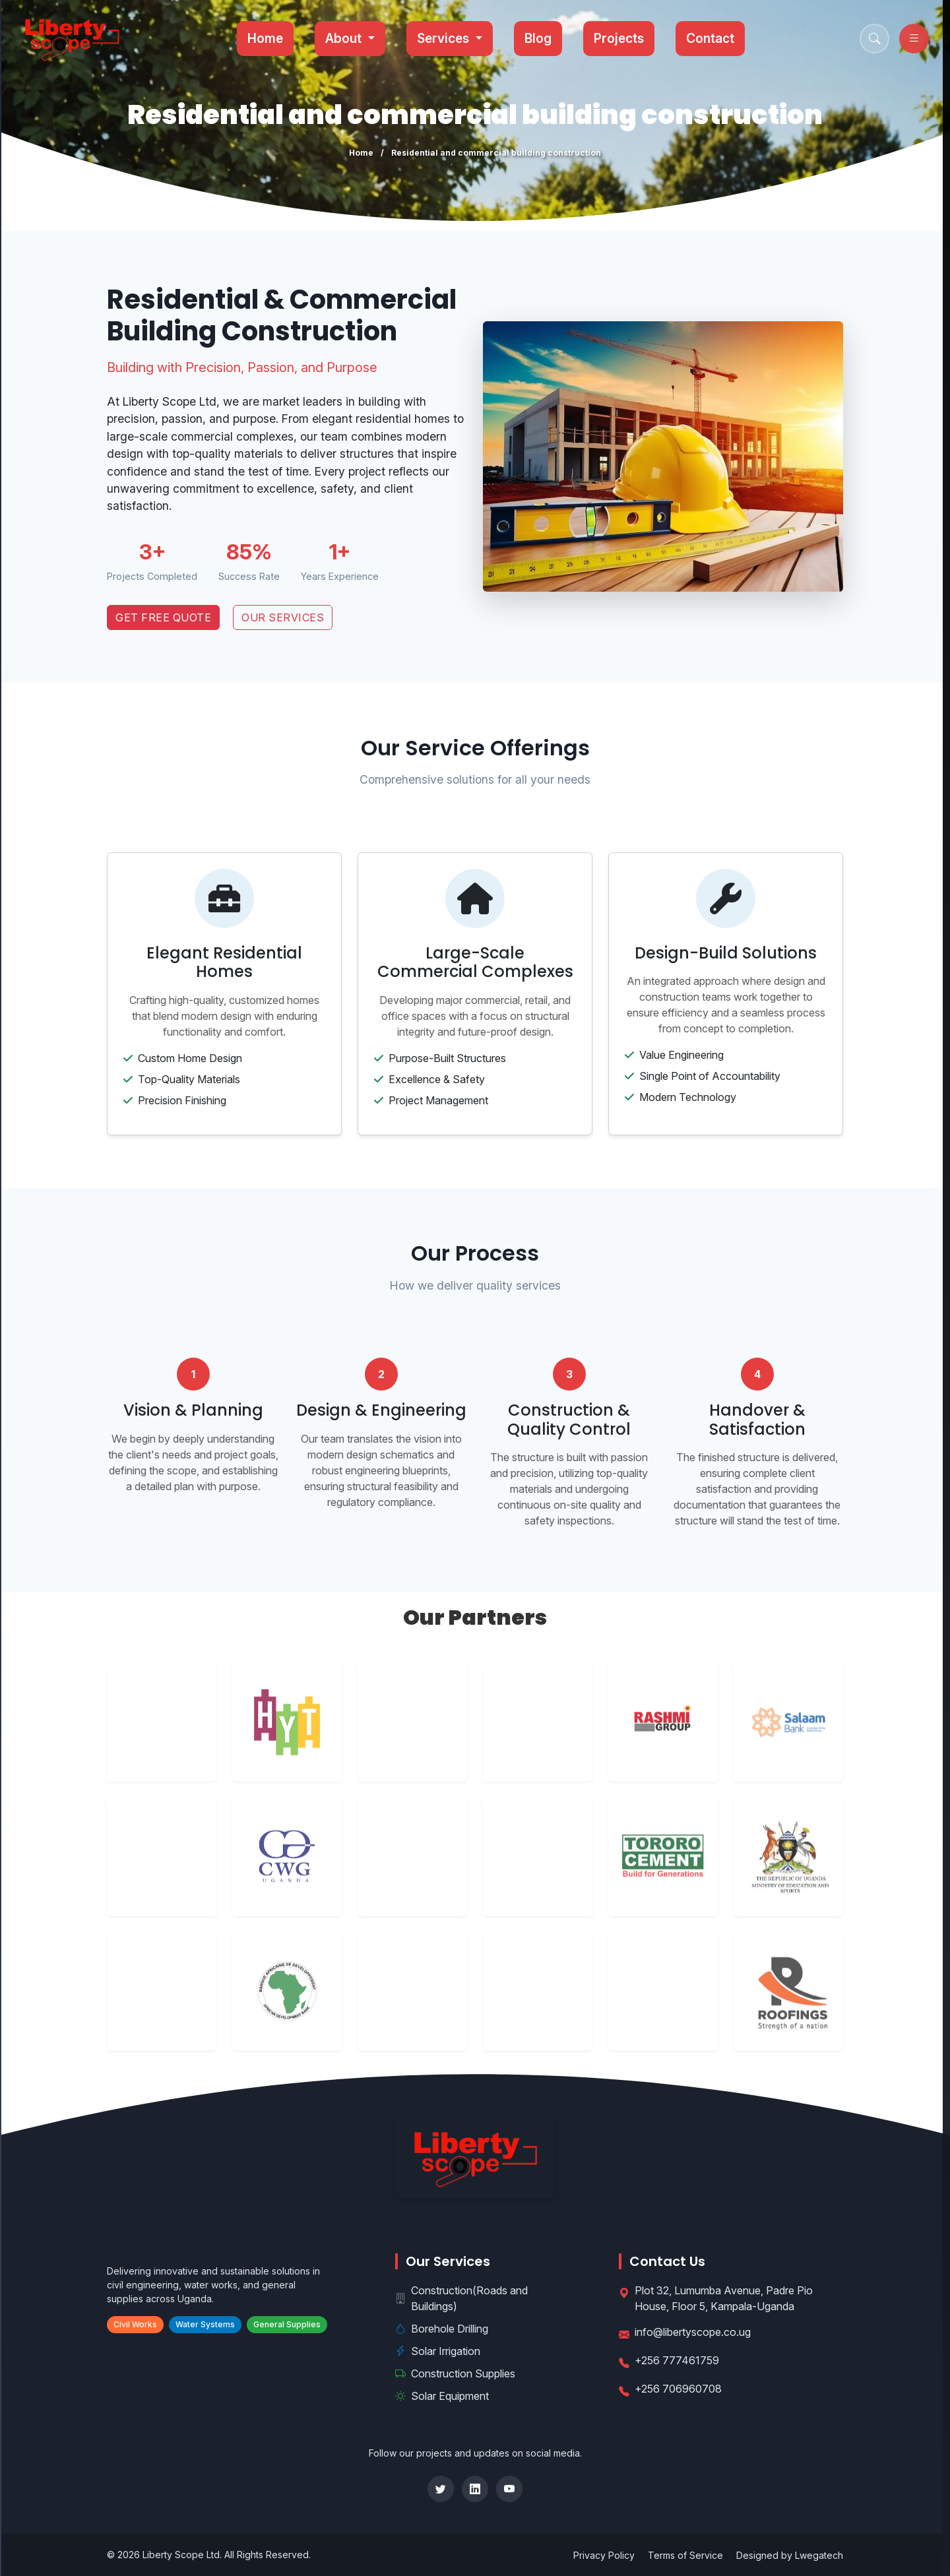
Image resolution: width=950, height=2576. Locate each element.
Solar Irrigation (437, 2351)
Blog (538, 38)
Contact (711, 38)
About (346, 38)
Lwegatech (819, 2555)
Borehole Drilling (441, 2329)
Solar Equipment (442, 2396)
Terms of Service (685, 2555)
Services (446, 38)
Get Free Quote (163, 617)
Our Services (282, 617)
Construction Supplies (455, 2373)
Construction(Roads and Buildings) (461, 2298)
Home (266, 38)
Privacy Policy (604, 2555)
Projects (619, 38)
